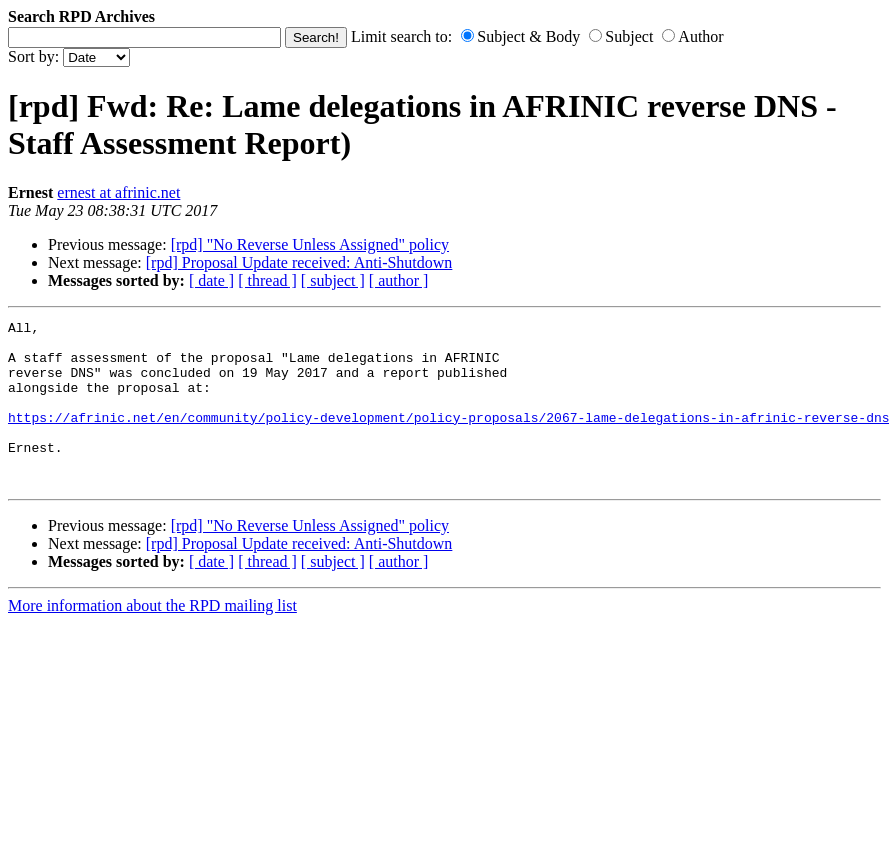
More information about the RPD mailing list (152, 638)
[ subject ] (333, 280)
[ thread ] (267, 280)
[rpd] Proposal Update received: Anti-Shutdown (299, 262)
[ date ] (211, 280)
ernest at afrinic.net (118, 192)
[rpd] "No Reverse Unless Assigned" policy (310, 244)
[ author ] (399, 280)
